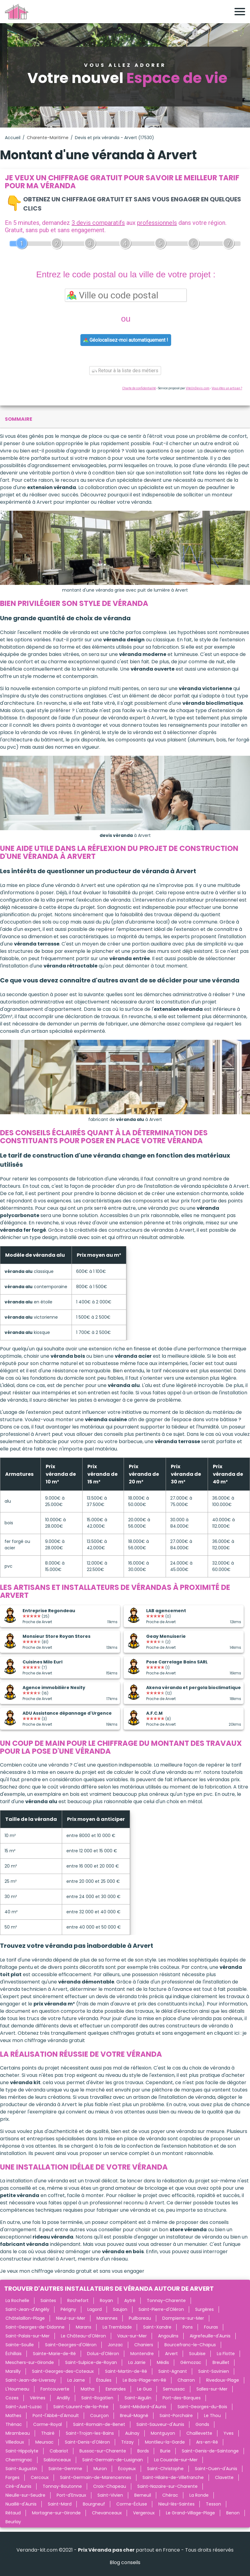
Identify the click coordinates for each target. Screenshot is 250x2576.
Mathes (13, 2415)
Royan (106, 2300)
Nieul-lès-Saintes (176, 2504)
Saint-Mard (60, 2504)
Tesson (213, 2504)
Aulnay (132, 2433)
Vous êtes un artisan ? (227, 388)
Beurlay (13, 2522)
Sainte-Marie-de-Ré (54, 2354)
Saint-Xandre (157, 2327)
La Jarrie (137, 2362)
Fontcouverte (54, 2389)
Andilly (63, 2398)
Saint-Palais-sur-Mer (27, 2336)
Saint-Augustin (21, 2469)
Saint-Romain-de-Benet (99, 2424)
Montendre (142, 2354)
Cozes (12, 2398)
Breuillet (221, 2362)
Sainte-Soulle (19, 2345)
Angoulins (168, 2336)
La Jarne (76, 2380)
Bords (143, 2451)
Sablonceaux (57, 2460)
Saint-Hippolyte (21, 2451)
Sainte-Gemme (65, 2469)
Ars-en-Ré (207, 2442)
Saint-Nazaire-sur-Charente (167, 2486)
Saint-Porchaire (176, 2415)
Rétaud (13, 2513)
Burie (165, 2451)
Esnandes (116, 2389)
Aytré (130, 2300)
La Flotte (226, 2354)
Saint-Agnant (172, 2371)
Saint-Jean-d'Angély (27, 2309)
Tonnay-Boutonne (62, 2486)
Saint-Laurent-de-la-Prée (80, 2407)
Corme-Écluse (131, 2504)
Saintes (48, 2300)
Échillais (13, 2354)
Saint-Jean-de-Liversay (30, 2380)
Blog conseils (125, 2562)
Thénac (13, 2424)
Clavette (224, 2477)
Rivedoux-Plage (222, 2380)
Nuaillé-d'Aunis (21, 2504)
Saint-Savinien (213, 2371)
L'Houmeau (17, 2389)
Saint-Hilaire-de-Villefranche (173, 2477)
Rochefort (78, 2300)
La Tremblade (117, 2327)
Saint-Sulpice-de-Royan (91, 2362)
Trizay (127, 2442)
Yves (229, 2433)
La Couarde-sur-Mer (176, 2460)
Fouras (211, 2327)
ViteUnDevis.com (198, 388)
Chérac (170, 2495)
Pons (188, 2327)
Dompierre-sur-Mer (183, 2318)
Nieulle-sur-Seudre (25, 2495)
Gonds (202, 2424)
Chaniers (143, 2345)
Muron (100, 2469)
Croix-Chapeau (109, 2486)
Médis (163, 2362)
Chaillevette (199, 2433)
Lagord (94, 2309)
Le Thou (212, 2415)
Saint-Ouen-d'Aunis (216, 2469)
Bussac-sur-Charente (102, 2451)
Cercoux (40, 2477)
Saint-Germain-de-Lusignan (112, 2460)
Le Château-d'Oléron (83, 2336)
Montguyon (163, 2433)
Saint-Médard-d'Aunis (143, 2407)
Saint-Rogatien (97, 2398)
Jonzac (115, 2345)
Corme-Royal (47, 2424)
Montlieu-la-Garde (165, 2442)
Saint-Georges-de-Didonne (35, 2327)
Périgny (68, 2309)
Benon (233, 2513)
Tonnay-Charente (166, 2300)
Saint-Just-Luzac (23, 2407)
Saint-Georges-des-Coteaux (63, 2371)
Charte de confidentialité (139, 388)
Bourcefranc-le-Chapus (190, 2345)
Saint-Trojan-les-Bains (90, 2433)
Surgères (204, 2309)
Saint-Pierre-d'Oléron (161, 2309)
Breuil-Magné (134, 2415)
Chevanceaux (107, 2513)
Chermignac (18, 2460)
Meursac (44, 2442)
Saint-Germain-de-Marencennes (95, 2477)
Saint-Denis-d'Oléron (87, 2442)
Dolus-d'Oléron (103, 2354)
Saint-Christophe (165, 2469)
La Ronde (199, 2495)
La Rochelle (17, 2300)
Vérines (37, 2398)
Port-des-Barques (182, 2398)
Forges (12, 2477)
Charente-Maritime (48, 138)
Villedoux (14, 2442)
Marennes (107, 2318)
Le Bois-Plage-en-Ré (144, 2380)
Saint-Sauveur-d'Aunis (160, 2424)
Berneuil (142, 2495)
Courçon (99, 2415)
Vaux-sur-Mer (132, 2336)
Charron (186, 2380)
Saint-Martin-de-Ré (126, 2371)
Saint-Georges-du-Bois (202, 2407)
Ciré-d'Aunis (18, 2486)
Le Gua (144, 2389)
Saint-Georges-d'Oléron (71, 2345)
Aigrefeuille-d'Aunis (210, 2336)
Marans (83, 2327)
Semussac (174, 2389)
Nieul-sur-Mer (70, 2318)
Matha (87, 2389)
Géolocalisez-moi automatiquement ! (125, 340)
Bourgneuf (94, 2504)
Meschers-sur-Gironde (29, 2362)
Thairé (48, 2433)
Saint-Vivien (110, 2495)
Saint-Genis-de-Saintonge (210, 2451)
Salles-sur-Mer (211, 2389)
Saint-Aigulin (138, 2398)
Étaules (103, 2380)
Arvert (171, 2354)
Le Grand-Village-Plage (190, 2513)
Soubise (197, 2354)
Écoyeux (127, 2469)
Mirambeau (17, 2433)
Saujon (120, 2309)
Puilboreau (140, 2318)
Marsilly (13, 2371)
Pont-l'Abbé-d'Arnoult (56, 2415)
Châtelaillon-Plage (25, 2318)
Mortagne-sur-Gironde (56, 2513)
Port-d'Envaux (71, 2495)
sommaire (18, 419)
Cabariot (59, 2451)
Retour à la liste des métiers (125, 370)
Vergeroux (144, 2513)
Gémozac (190, 2362)
